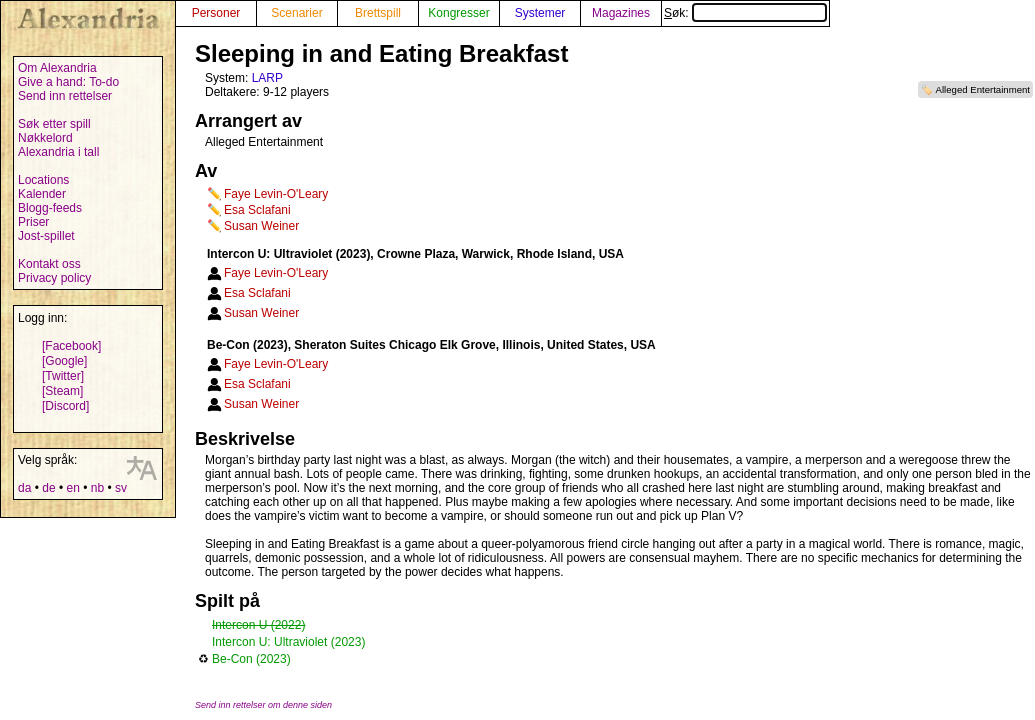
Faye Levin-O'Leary (276, 194)
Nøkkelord (45, 138)
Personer (216, 13)
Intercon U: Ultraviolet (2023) (288, 642)
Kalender (42, 194)
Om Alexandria (57, 68)
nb (97, 488)
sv (121, 488)
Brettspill (378, 13)
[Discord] (65, 406)
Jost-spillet (46, 236)
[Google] (64, 361)
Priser (33, 222)
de (48, 488)
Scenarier (296, 13)
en (72, 488)
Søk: (745, 13)
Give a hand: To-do (68, 82)
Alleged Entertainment (983, 89)
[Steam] (62, 391)
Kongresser (458, 13)
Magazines (621, 13)
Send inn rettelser (65, 96)
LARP (267, 78)
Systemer (540, 13)
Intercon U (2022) (258, 625)
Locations (43, 180)
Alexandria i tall (58, 152)
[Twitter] (63, 376)
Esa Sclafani (257, 210)
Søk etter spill (54, 124)
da (24, 488)
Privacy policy (54, 278)
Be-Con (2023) (251, 659)
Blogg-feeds (50, 208)
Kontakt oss (49, 264)
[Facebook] (71, 346)
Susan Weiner (261, 226)
